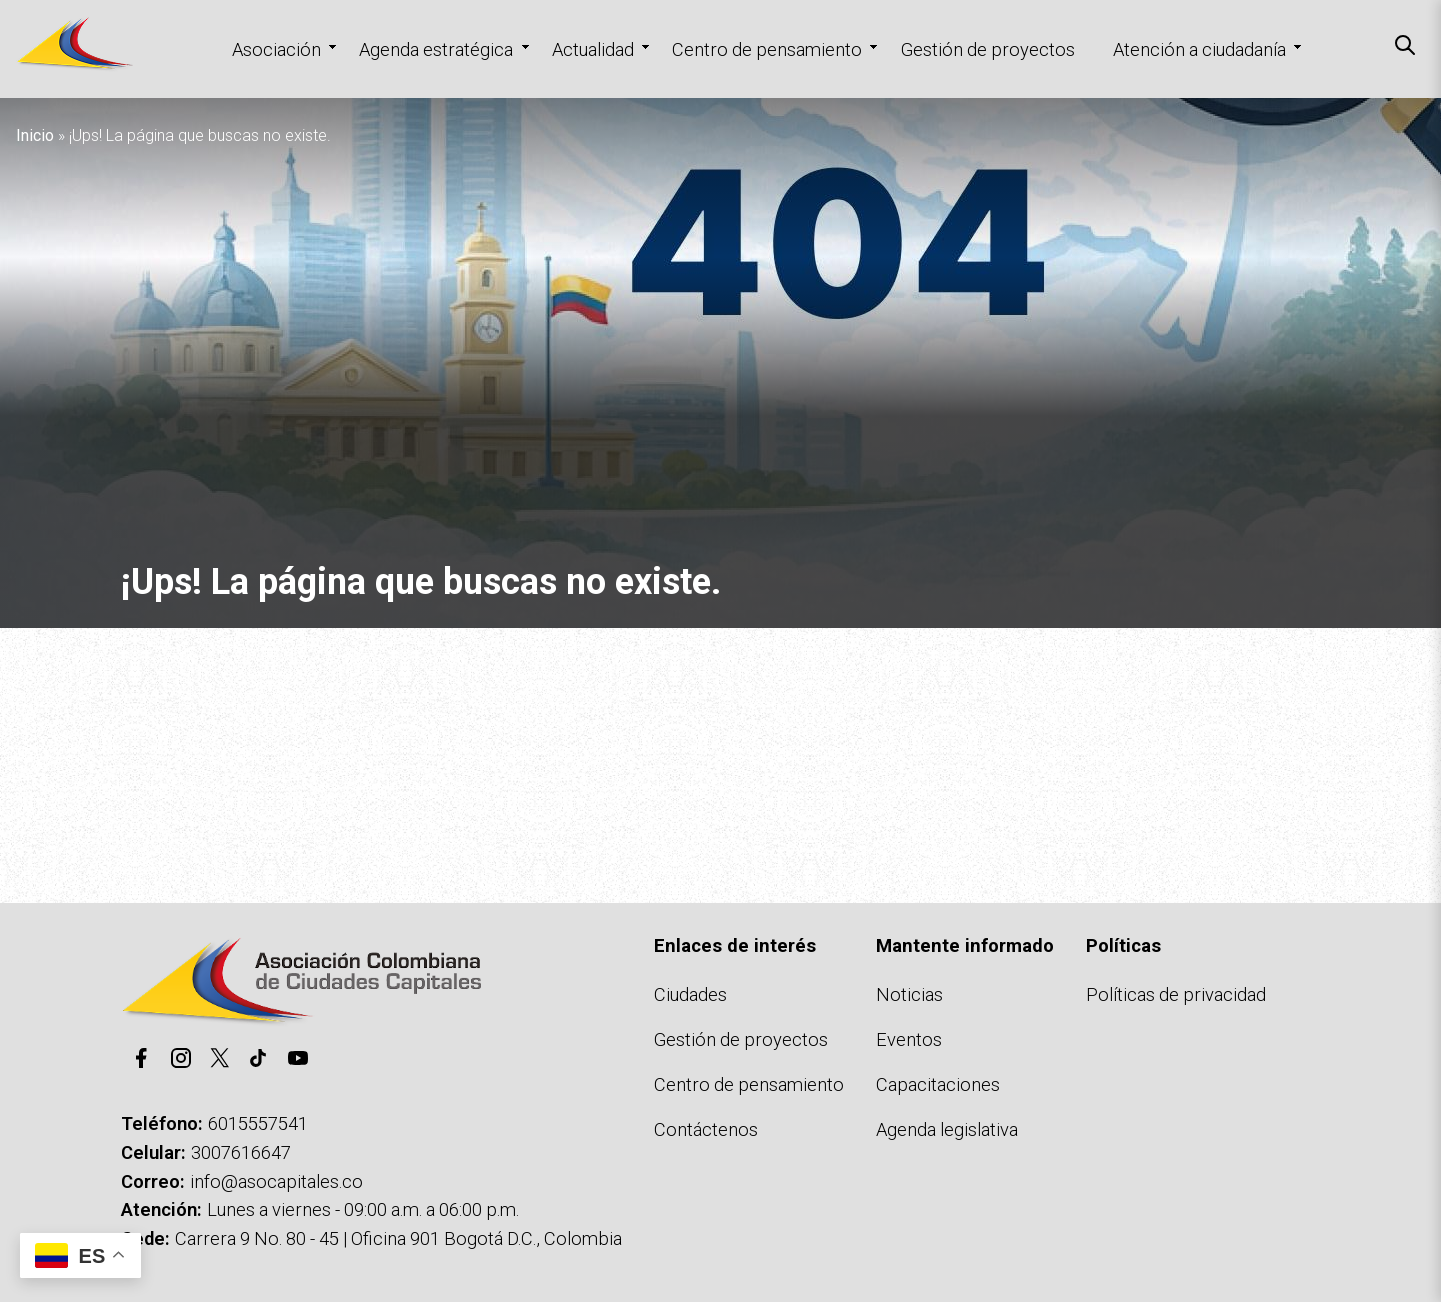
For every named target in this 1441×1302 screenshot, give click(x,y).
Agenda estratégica (436, 49)
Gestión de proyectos (988, 49)
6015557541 (258, 1123)
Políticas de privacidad (1176, 994)
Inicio (35, 135)
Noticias (909, 994)
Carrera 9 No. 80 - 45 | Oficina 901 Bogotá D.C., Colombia (398, 1238)
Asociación (276, 49)
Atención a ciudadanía (1199, 49)
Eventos (909, 1039)
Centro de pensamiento (767, 49)
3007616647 (241, 1152)
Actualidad (593, 49)
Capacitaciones (938, 1084)
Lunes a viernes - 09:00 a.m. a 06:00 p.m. (363, 1209)
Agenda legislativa (947, 1129)
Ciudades (690, 994)
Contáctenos (706, 1129)
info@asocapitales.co (276, 1181)
